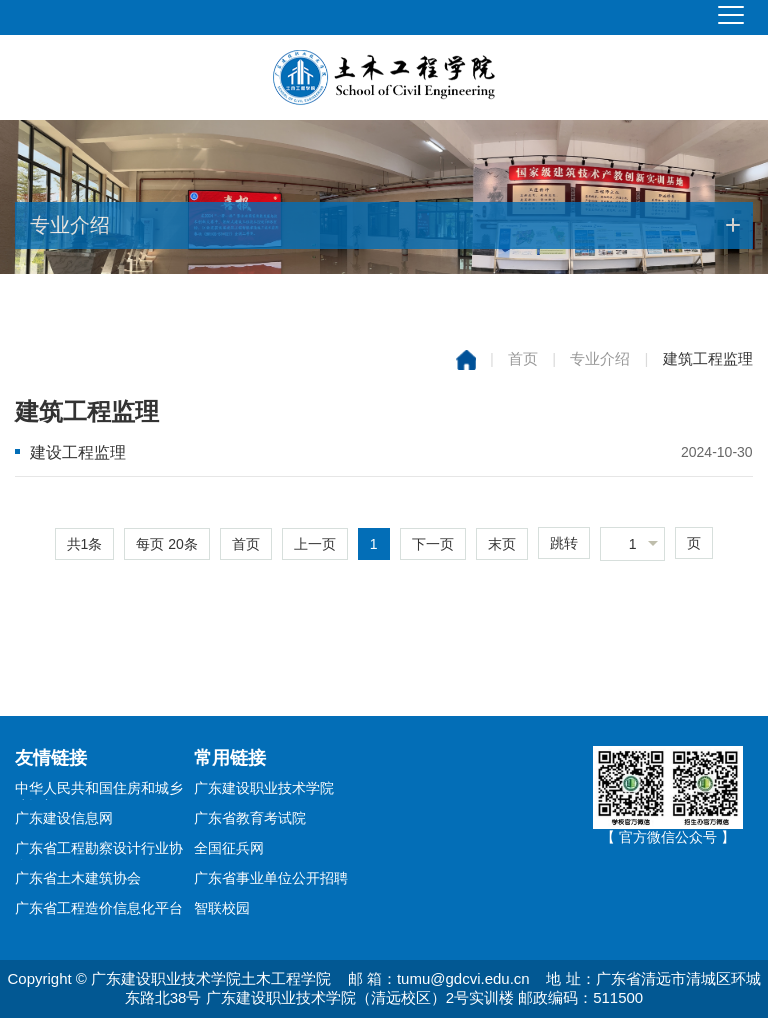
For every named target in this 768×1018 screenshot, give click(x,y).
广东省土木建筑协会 (78, 878)
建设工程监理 (78, 452)
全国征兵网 (229, 848)
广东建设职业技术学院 (264, 788)
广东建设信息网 (64, 818)
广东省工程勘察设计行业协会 (99, 850)
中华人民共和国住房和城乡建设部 (99, 790)
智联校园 (222, 908)
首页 (523, 358)
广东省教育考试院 (250, 818)
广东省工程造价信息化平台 (99, 908)
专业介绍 (600, 358)
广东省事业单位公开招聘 (271, 878)
